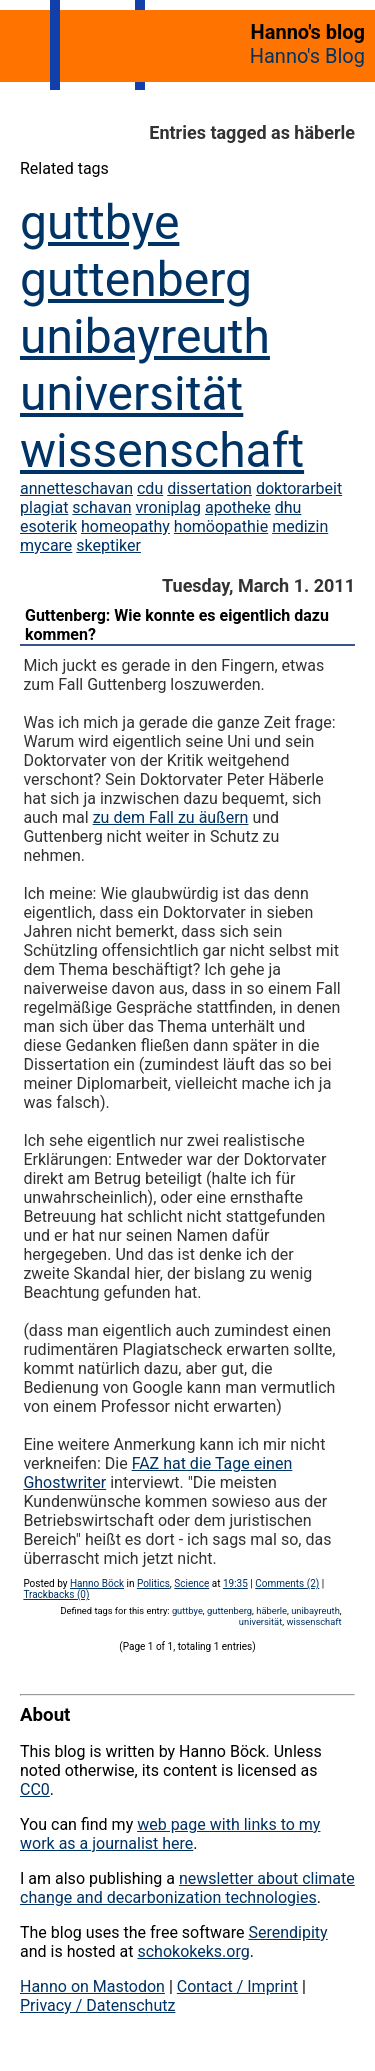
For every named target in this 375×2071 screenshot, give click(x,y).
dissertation (209, 488)
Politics (153, 1583)
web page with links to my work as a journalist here (170, 1834)
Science (191, 1583)
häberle (271, 1610)
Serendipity (287, 1932)
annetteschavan (76, 488)
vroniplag (168, 507)
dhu (288, 507)
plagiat (44, 507)
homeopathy (125, 526)
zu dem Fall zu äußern (171, 817)
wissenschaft (162, 450)
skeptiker (108, 545)
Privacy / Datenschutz (97, 2005)
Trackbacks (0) (56, 1594)
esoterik (48, 526)
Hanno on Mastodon (92, 1986)
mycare (46, 545)
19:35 (235, 1583)
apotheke (238, 507)
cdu (150, 488)
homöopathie (221, 526)
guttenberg (136, 279)
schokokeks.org (193, 1951)
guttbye (99, 222)
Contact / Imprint (237, 1986)
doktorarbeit (299, 488)
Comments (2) (287, 1583)
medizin (300, 526)
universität (131, 393)
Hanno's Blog (307, 56)
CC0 (35, 1789)
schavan (101, 507)
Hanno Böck (97, 1583)
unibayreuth (145, 336)
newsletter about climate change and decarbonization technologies (187, 1888)
